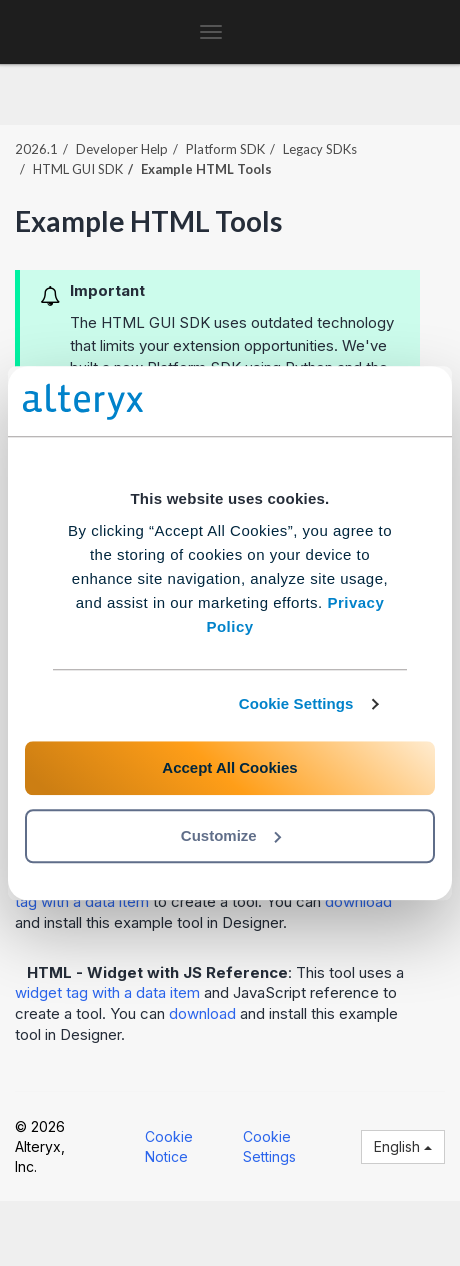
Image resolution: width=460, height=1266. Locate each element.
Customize (231, 835)
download (358, 901)
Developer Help (122, 149)
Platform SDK (225, 149)
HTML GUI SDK (78, 169)
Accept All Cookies (229, 767)
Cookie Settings (296, 703)
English (403, 1146)
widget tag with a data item (107, 992)
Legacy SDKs (320, 149)
